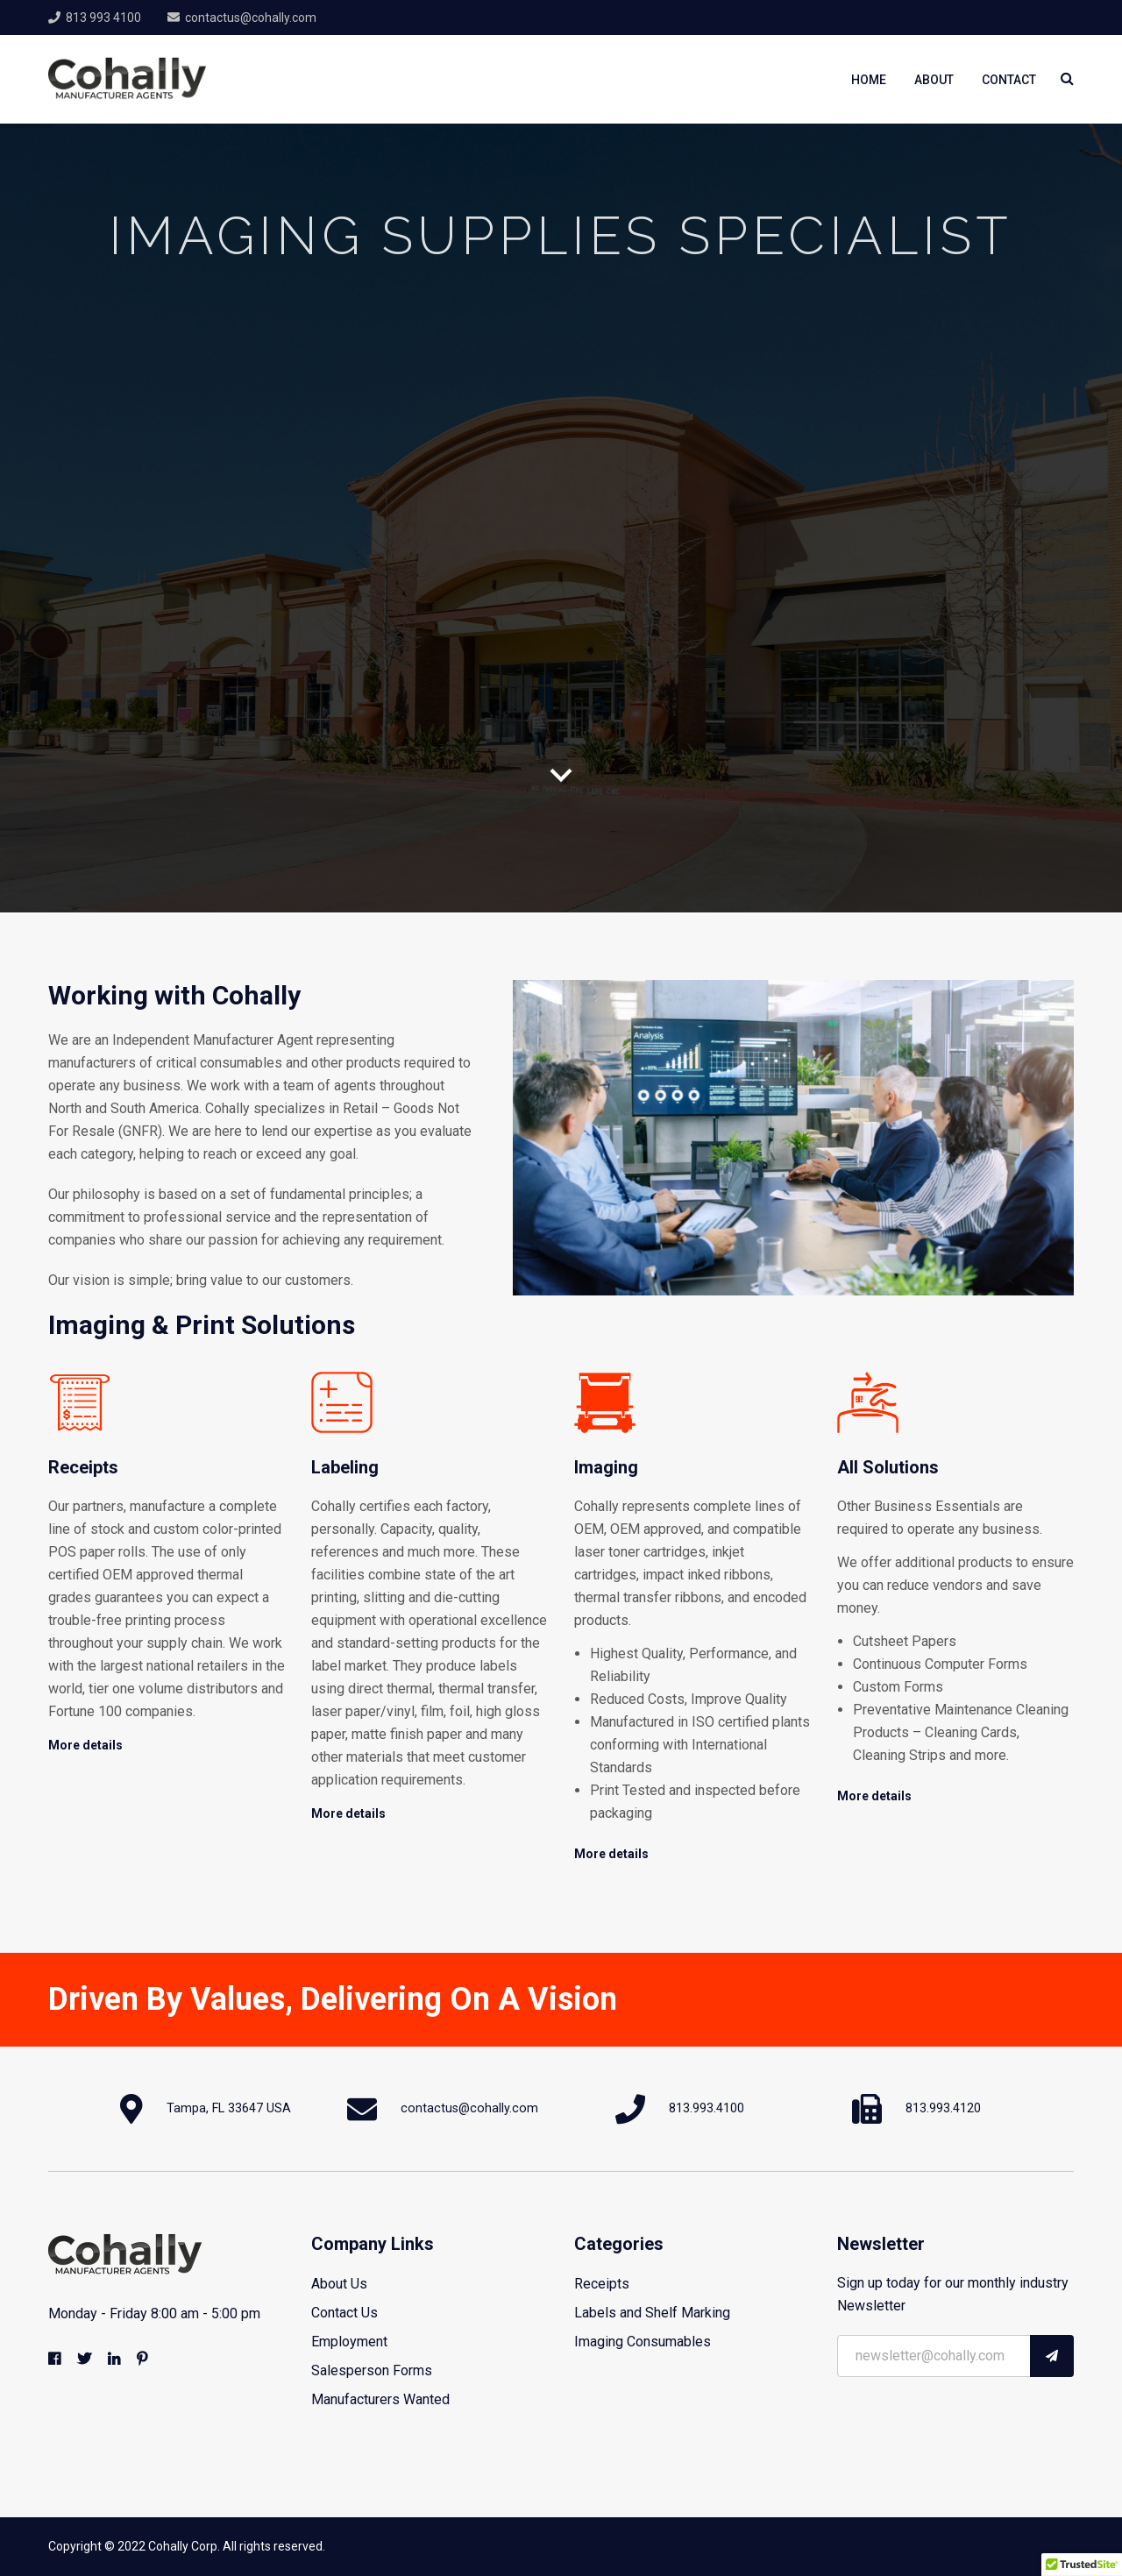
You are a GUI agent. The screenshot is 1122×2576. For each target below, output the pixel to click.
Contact (1009, 80)
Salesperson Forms (371, 2370)
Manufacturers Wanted (380, 2399)
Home (868, 80)
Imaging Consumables (642, 2341)
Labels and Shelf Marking (652, 2312)
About (934, 80)
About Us (339, 2283)
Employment (349, 2341)
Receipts (601, 2283)
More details (85, 1745)
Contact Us (344, 2312)
